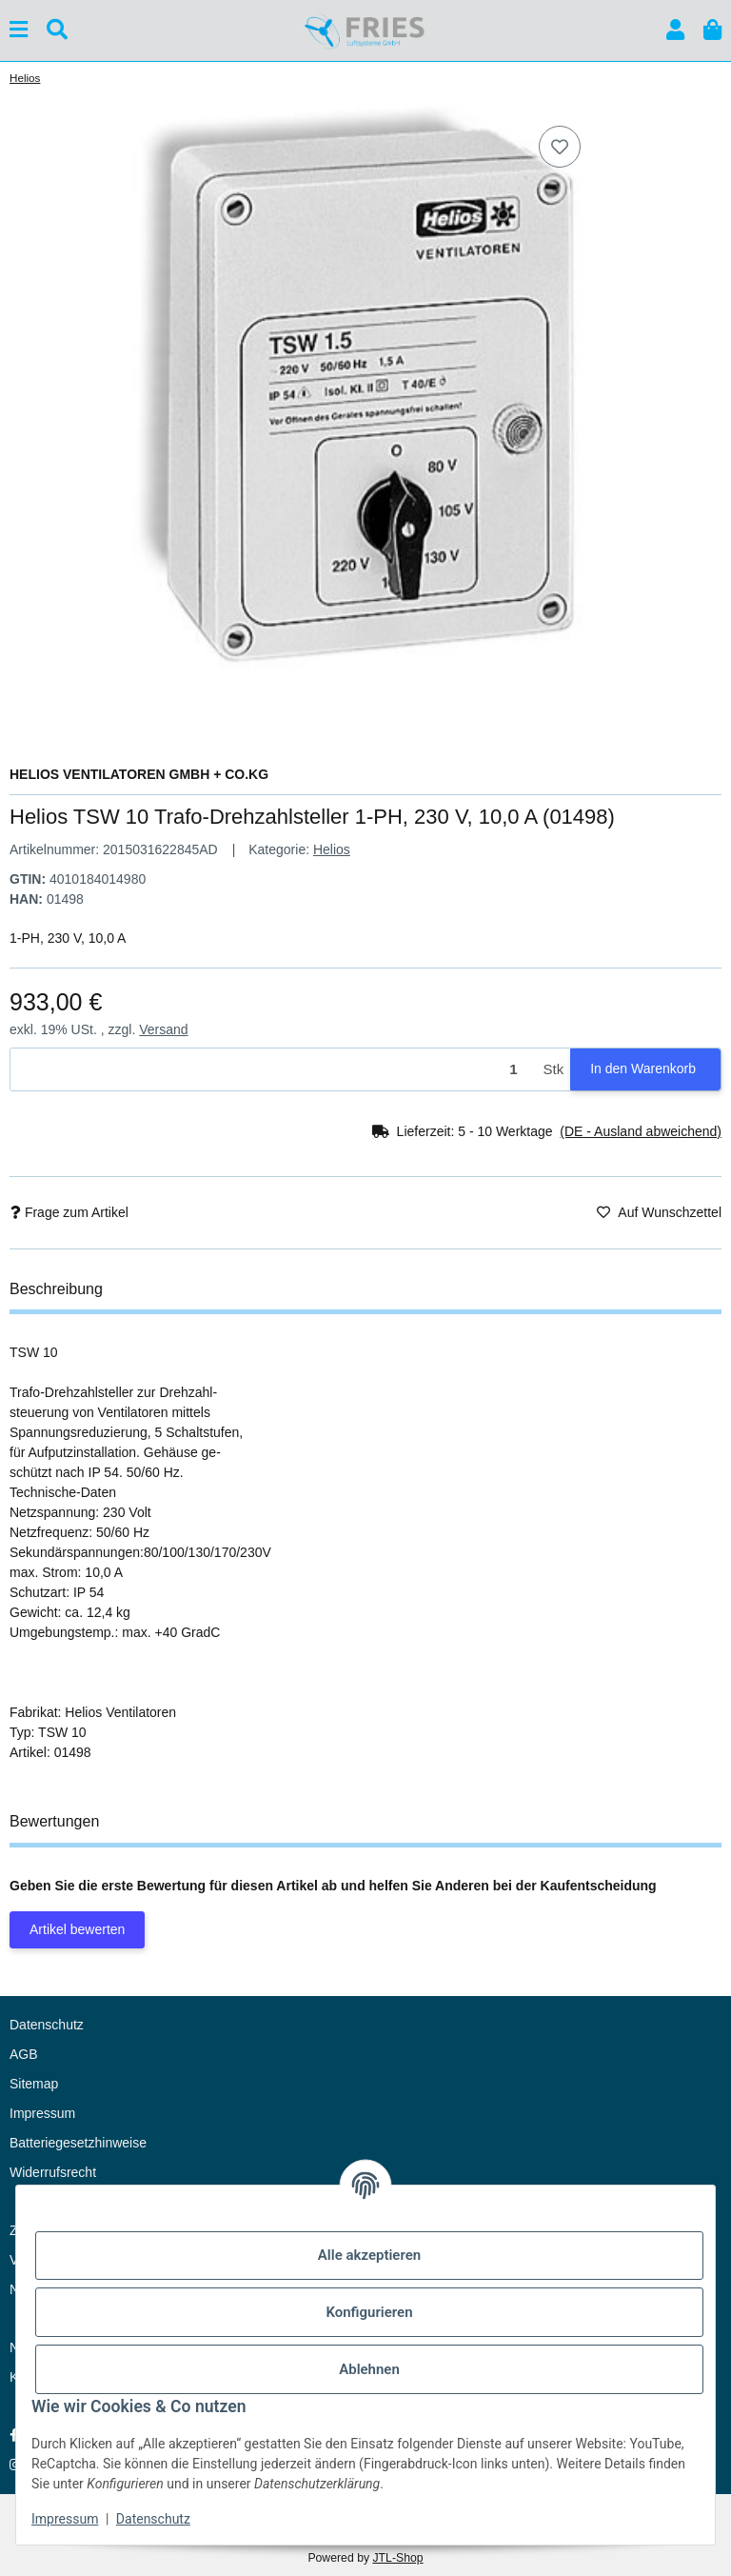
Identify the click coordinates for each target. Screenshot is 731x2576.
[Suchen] (57, 30)
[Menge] (273, 1069)
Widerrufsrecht (53, 2172)
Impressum (64, 2518)
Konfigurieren (369, 2312)
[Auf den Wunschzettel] (560, 147)
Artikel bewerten (77, 1929)
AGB (24, 2054)
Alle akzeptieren (369, 2255)
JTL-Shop (397, 2558)
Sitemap (34, 2083)
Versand (163, 1029)
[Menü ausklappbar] (19, 30)
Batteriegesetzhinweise (78, 2142)
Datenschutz (153, 2518)
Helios (331, 849)
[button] (675, 30)
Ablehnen (369, 2369)
